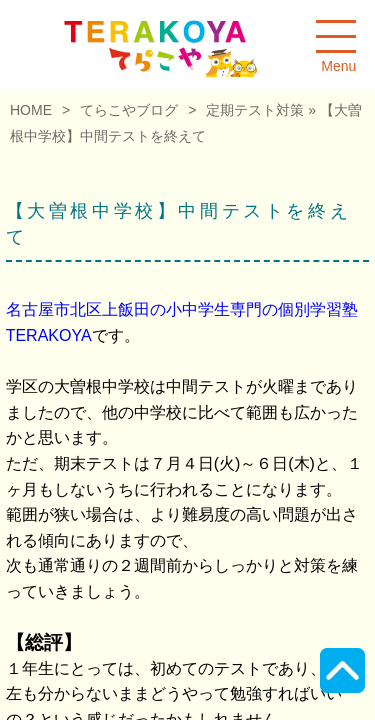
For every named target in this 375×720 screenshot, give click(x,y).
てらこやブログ (129, 110)
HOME (31, 110)
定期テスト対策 (255, 110)
